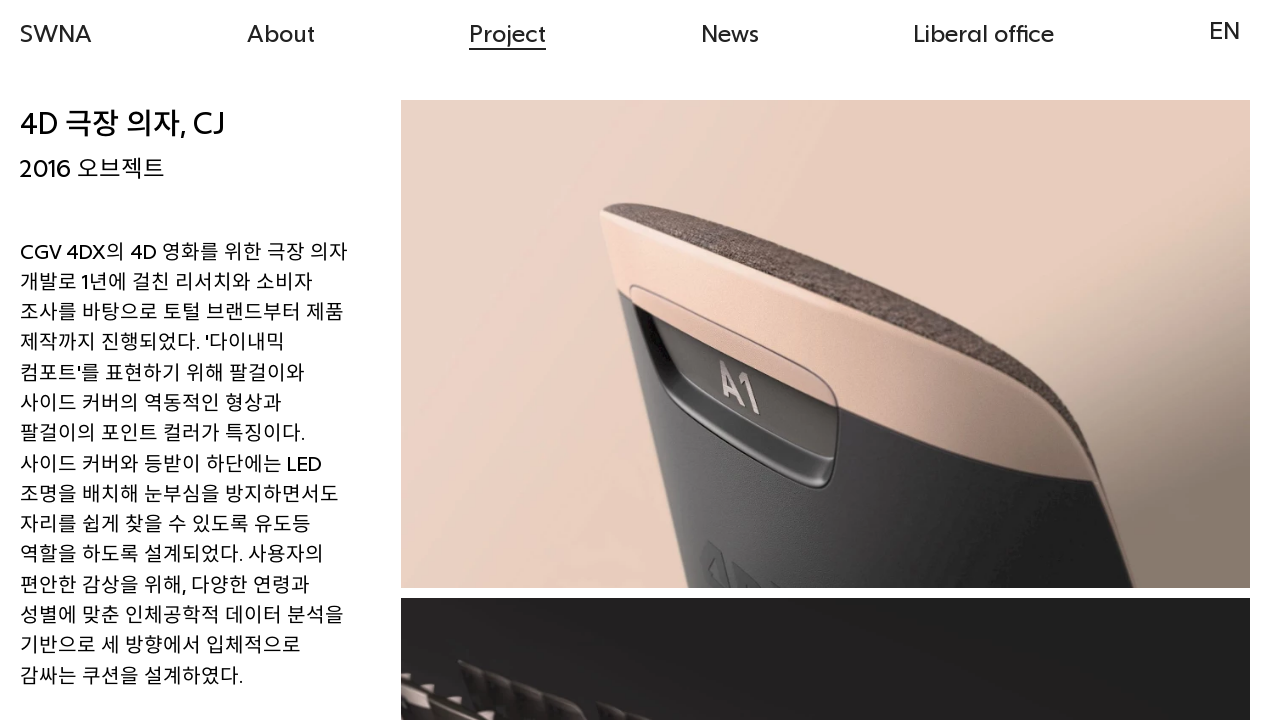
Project (507, 32)
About (281, 32)
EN (1224, 29)
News (730, 32)
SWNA (56, 32)
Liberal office (983, 32)
